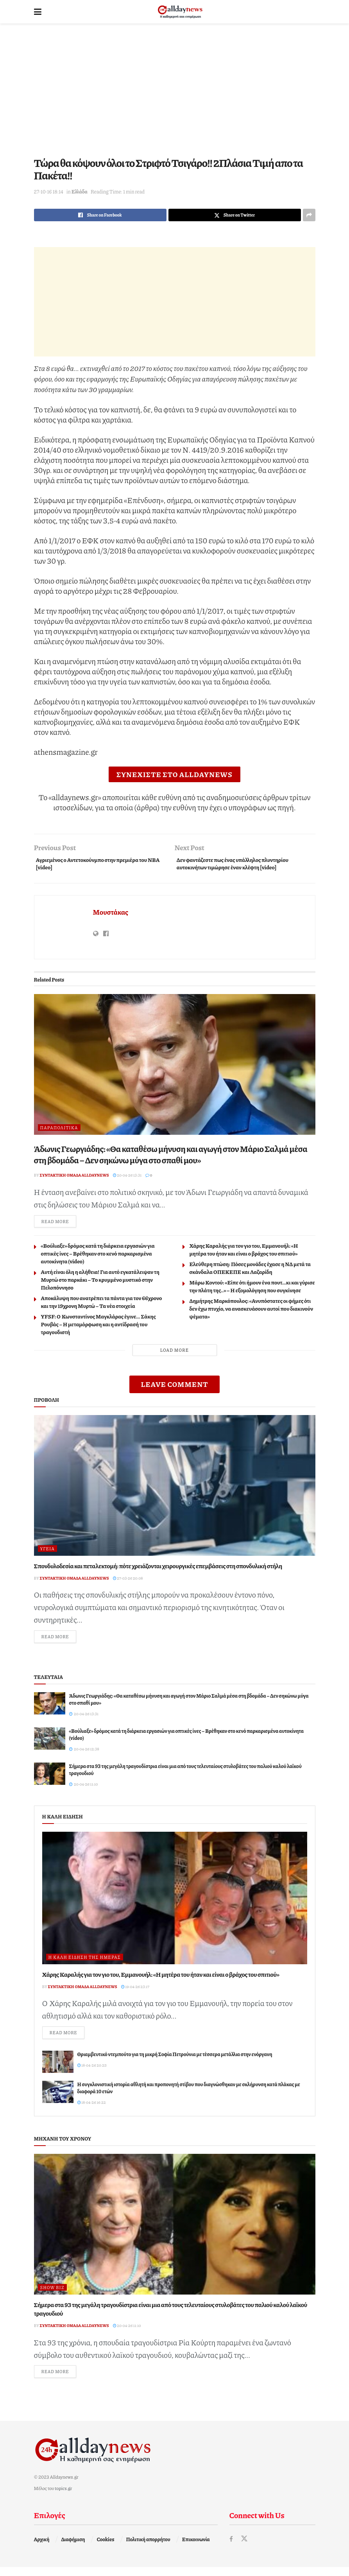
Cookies (105, 2548)
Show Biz (52, 2295)
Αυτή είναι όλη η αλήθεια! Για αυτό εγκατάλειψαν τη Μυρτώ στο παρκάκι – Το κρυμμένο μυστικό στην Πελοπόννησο (100, 1284)
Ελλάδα (80, 191)
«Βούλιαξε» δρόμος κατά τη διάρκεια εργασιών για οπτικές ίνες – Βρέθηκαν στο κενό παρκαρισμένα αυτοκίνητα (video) (98, 1258)
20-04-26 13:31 (127, 1178)
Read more (59, 1225)
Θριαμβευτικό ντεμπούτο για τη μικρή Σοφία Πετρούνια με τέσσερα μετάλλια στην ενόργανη (174, 2061)
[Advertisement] (174, 90)
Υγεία (47, 1554)
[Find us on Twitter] (244, 2548)
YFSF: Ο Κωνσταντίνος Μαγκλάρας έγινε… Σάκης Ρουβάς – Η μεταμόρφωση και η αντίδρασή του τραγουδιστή (98, 1329)
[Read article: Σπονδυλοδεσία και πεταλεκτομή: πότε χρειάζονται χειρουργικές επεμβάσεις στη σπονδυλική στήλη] (174, 1490)
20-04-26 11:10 (127, 2333)
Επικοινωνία (196, 2548)
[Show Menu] (37, 11)
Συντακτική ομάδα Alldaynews (74, 1178)
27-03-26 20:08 (128, 1582)
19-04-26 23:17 (135, 1992)
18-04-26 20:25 (92, 2072)
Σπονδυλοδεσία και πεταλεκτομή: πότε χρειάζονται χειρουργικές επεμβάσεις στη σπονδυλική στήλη (158, 1570)
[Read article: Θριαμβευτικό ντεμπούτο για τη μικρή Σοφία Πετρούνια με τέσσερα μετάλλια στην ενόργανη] (57, 2069)
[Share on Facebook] (100, 215)
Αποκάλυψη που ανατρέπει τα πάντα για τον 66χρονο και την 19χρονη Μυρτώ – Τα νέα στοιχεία (101, 1307)
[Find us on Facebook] (231, 2548)
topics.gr (63, 2497)
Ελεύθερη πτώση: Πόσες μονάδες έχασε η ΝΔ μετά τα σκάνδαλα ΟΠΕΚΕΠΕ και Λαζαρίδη (250, 1273)
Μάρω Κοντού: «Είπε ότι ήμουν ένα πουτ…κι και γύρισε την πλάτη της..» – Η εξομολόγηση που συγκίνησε (252, 1291)
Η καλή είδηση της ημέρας (84, 1963)
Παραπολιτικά (59, 1131)
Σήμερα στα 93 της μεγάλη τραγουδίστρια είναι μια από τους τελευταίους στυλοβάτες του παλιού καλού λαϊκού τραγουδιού (170, 2316)
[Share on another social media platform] (309, 215)
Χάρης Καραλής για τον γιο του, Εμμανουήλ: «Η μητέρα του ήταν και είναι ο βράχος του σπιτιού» (244, 1254)
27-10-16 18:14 (49, 191)
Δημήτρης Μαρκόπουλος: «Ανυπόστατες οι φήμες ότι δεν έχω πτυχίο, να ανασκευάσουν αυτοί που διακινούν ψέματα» (251, 1313)
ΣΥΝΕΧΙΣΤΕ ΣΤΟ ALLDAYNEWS (174, 774)
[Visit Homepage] (180, 12)
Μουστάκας (111, 915)
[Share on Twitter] (234, 215)
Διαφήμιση (73, 2548)
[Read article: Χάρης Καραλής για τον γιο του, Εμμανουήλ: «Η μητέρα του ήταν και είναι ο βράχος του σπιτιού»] (174, 1904)
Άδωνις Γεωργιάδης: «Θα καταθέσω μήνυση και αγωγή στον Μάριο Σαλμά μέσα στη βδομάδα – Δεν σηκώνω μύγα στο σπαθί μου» (171, 1158)
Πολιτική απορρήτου (148, 2548)
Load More (174, 1355)
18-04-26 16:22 (91, 2109)
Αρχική (42, 2548)
